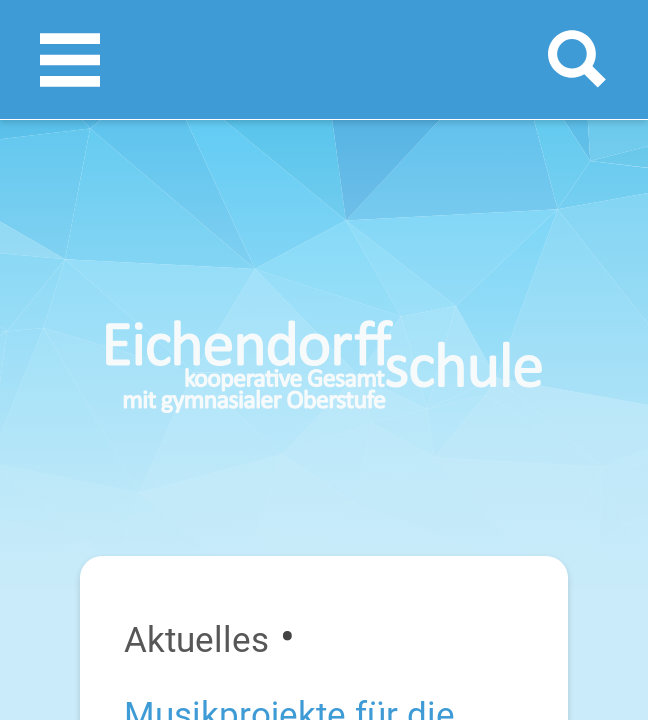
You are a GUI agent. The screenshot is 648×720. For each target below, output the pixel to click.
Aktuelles (196, 640)
